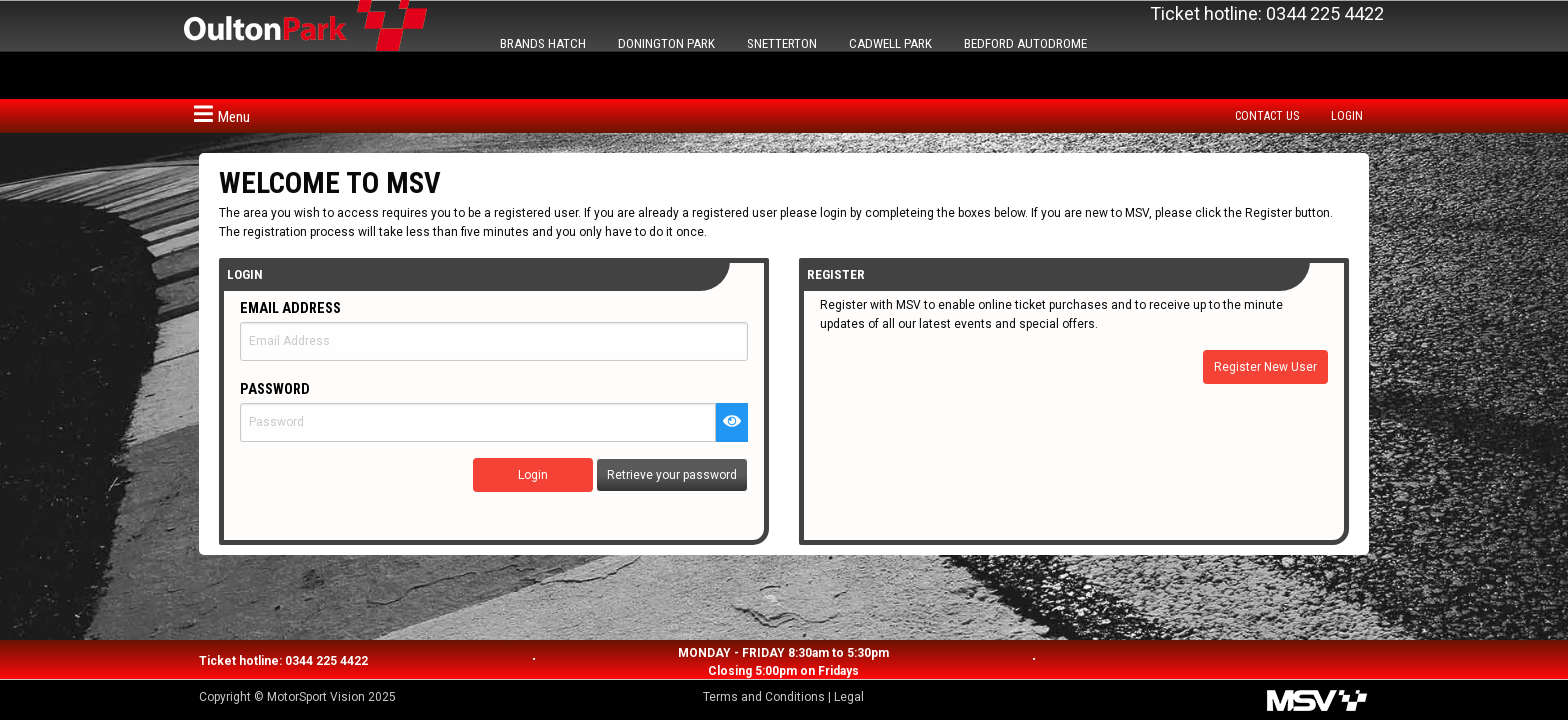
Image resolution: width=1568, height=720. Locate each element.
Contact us (1267, 116)
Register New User (1265, 367)
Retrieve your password (672, 475)
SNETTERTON (782, 43)
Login (1347, 116)
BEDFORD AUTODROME (1025, 43)
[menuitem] (1272, 116)
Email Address (290, 308)
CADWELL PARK (890, 43)
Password (275, 389)
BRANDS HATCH (543, 43)
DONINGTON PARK (666, 43)
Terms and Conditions (764, 697)
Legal (849, 697)
